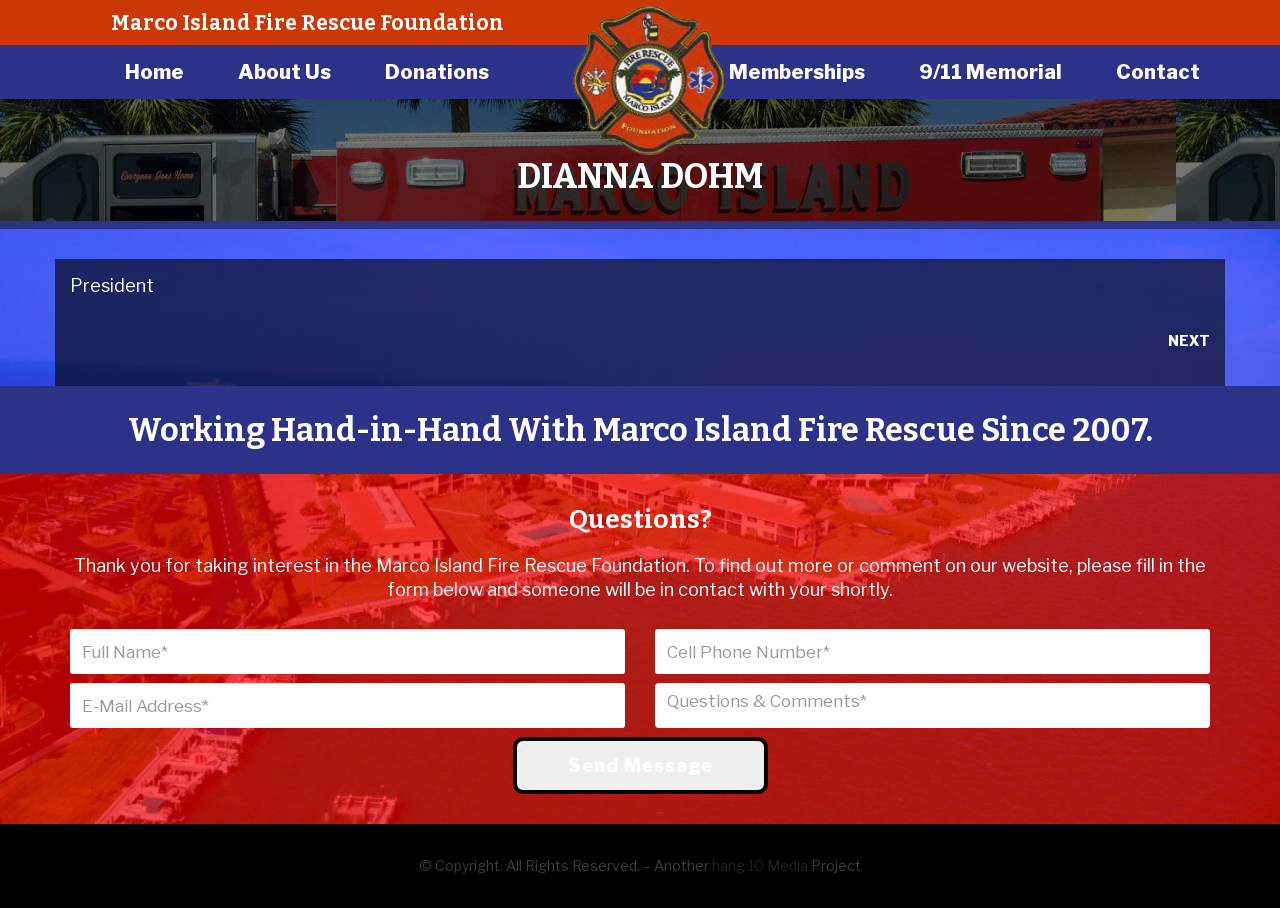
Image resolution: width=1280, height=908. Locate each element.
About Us (284, 72)
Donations (437, 72)
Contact (1158, 72)
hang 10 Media (760, 865)
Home (154, 72)
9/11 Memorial (990, 72)
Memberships (797, 72)
